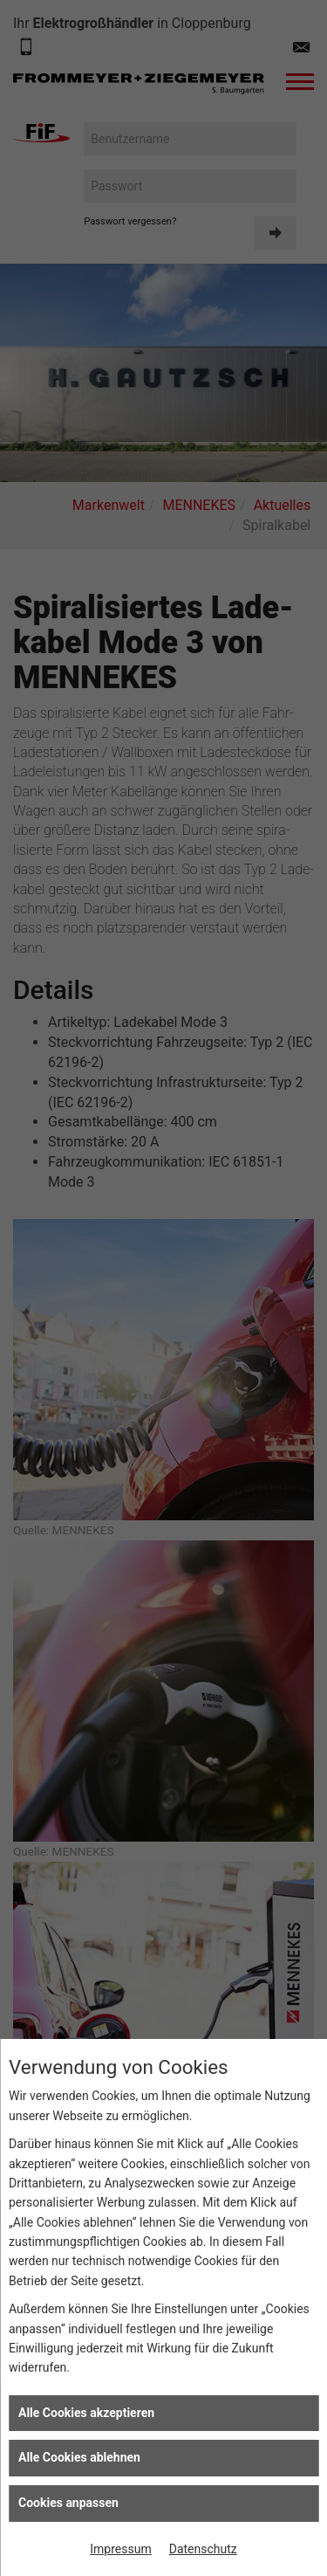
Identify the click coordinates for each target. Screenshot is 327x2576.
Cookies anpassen (68, 2503)
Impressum (120, 2549)
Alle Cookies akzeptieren (86, 2413)
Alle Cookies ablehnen (79, 2457)
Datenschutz (203, 2549)
